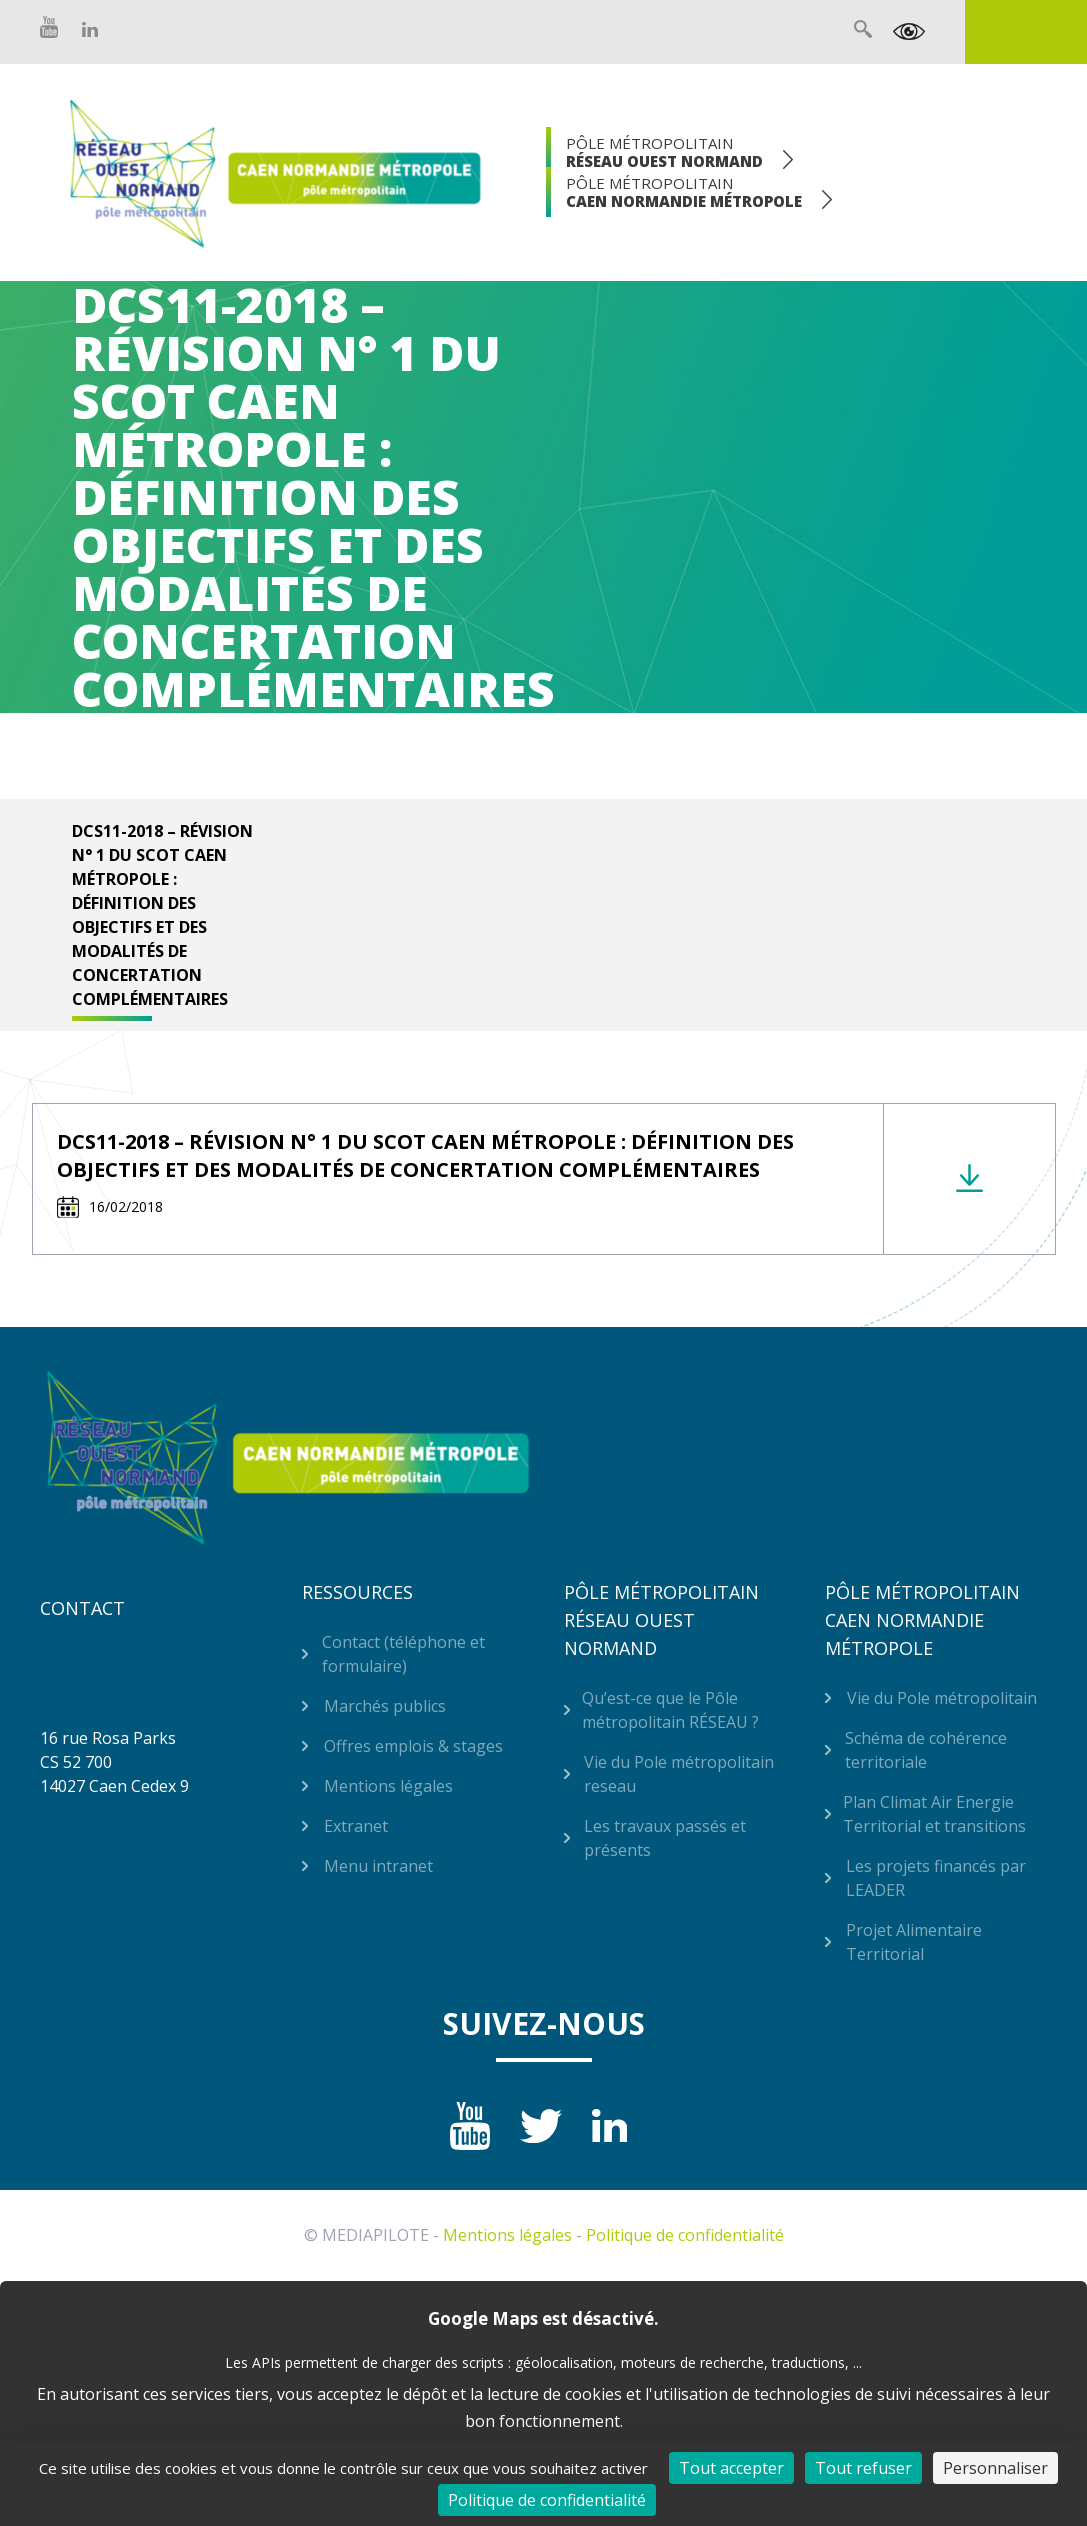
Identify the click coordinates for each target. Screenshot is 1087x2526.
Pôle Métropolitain (664, 152)
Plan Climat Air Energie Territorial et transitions (934, 1814)
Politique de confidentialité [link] (547, 2500)
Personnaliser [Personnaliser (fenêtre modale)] (995, 2468)
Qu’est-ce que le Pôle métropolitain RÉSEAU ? (670, 1710)
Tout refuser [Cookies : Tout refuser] (863, 2468)
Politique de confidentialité (685, 2235)
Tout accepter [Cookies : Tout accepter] (731, 2468)
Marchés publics (385, 1706)
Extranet (1026, 32)
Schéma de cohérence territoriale (926, 1750)
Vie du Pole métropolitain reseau (679, 1774)
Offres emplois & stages (413, 1746)
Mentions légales (388, 1786)
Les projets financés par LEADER (936, 1878)
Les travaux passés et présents (665, 1838)
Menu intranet (378, 1866)
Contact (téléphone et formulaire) (403, 1654)
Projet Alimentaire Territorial (914, 1942)
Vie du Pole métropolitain (942, 1698)
